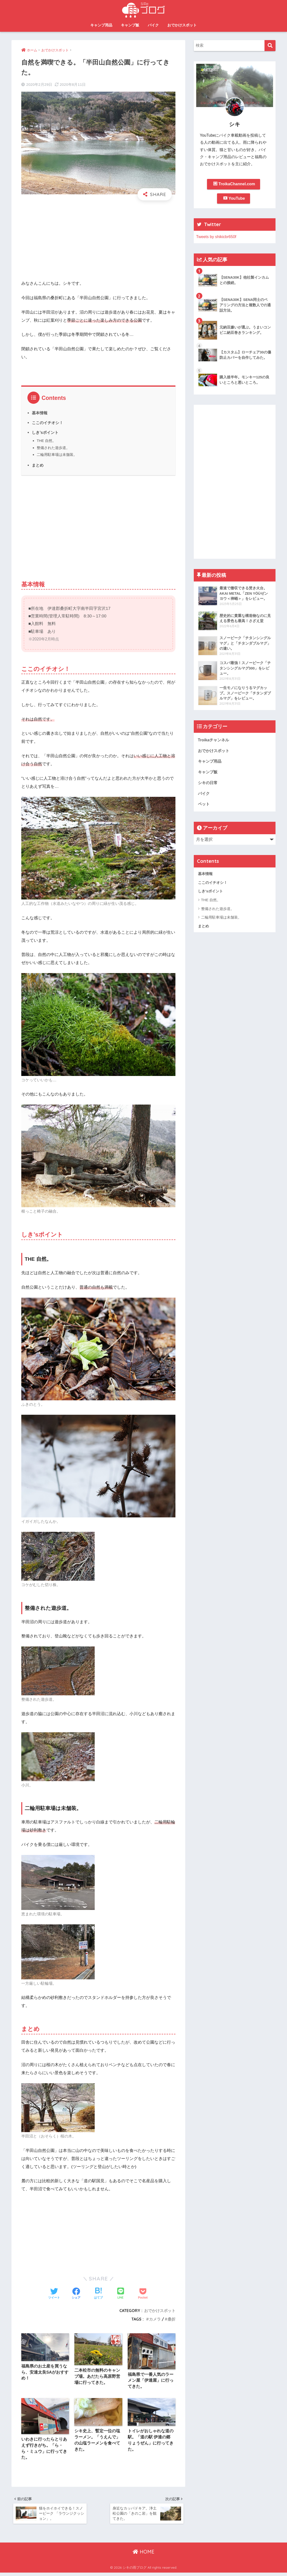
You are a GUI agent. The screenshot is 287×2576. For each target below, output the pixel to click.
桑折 (171, 2319)
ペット (204, 806)
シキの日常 (208, 784)
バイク (153, 25)
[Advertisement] (58, 242)
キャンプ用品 (101, 25)
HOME (143, 2555)
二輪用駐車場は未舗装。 (57, 454)
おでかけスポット (182, 25)
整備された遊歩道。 (53, 448)
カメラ (155, 2319)
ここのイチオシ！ (47, 422)
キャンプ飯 (130, 25)
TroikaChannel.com (234, 184)
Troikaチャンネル (214, 741)
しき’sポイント (45, 432)
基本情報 (39, 413)
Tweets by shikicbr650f (217, 237)
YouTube (234, 199)
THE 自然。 (46, 440)
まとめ (38, 465)
